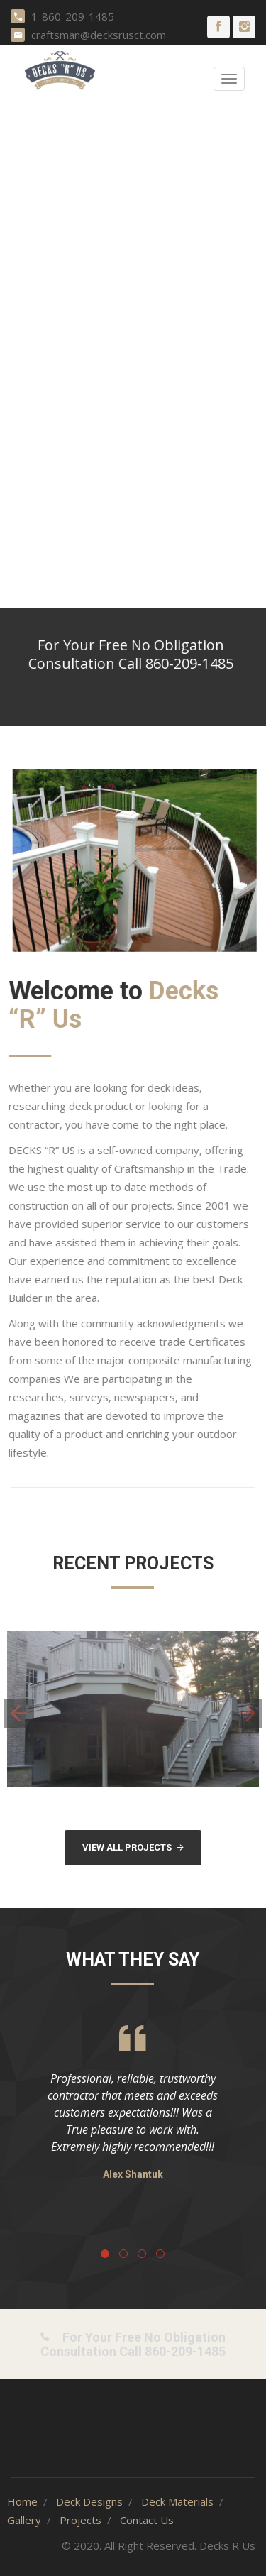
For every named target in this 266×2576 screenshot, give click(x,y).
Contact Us (147, 2520)
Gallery (24, 2520)
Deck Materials (177, 2501)
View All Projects (133, 1847)
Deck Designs (89, 2501)
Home (22, 2501)
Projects (80, 2520)
